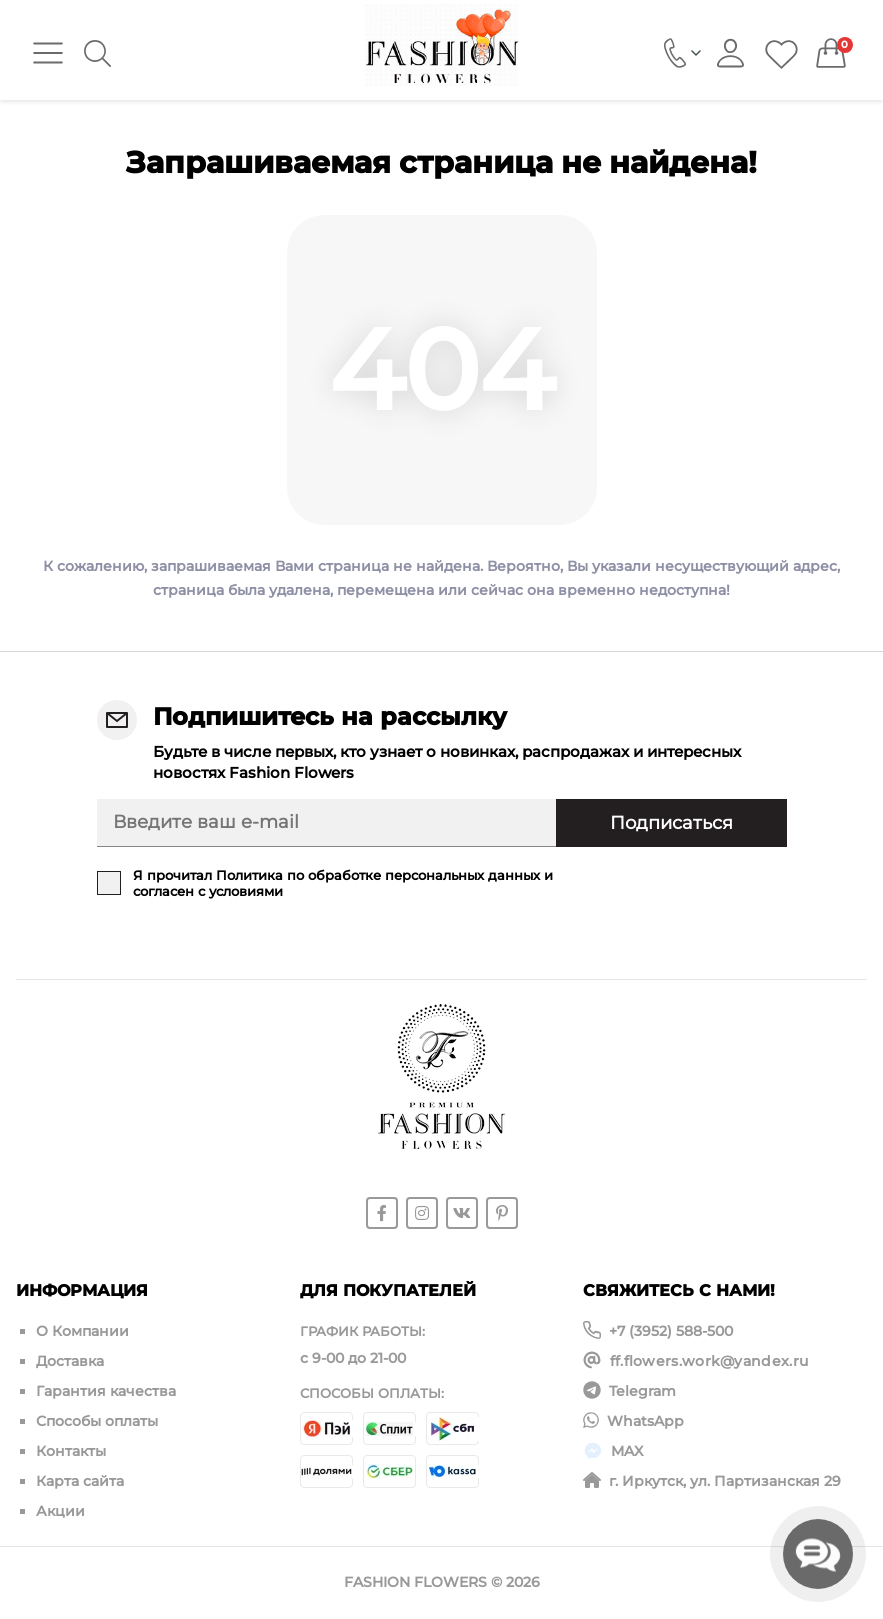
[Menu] (48, 53)
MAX (627, 1451)
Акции (60, 1511)
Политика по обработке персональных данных (378, 875)
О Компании (82, 1331)
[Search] (97, 53)
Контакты (71, 1451)
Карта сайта (80, 1481)
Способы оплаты (97, 1421)
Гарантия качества (106, 1391)
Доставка (70, 1361)
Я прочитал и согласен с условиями (343, 883)
